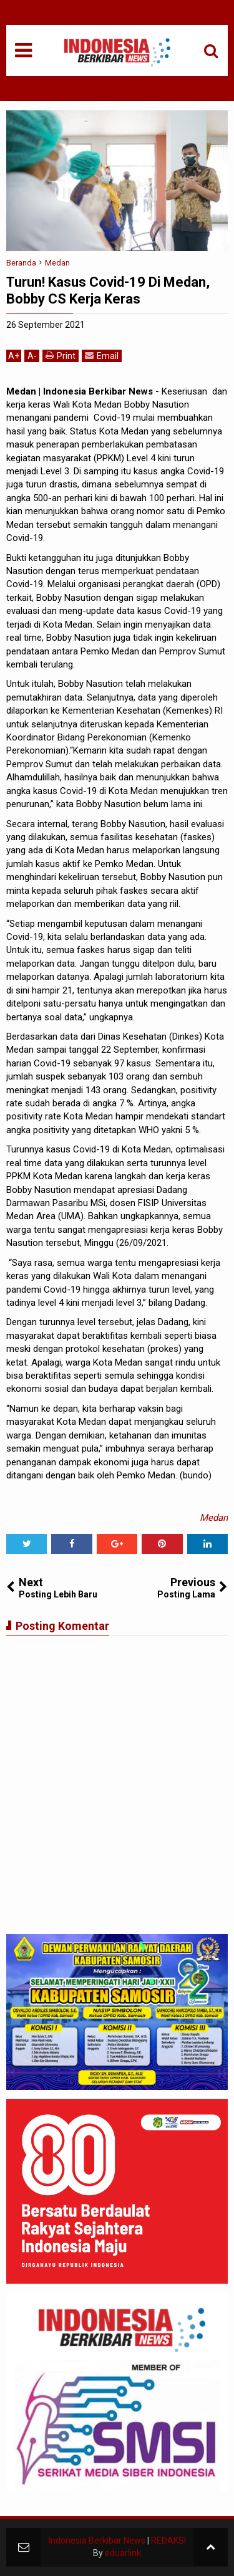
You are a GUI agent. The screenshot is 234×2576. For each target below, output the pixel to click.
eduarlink (123, 2553)
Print (61, 356)
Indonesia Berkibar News (97, 2540)
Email (102, 356)
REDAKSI (168, 2540)
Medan (214, 1517)
